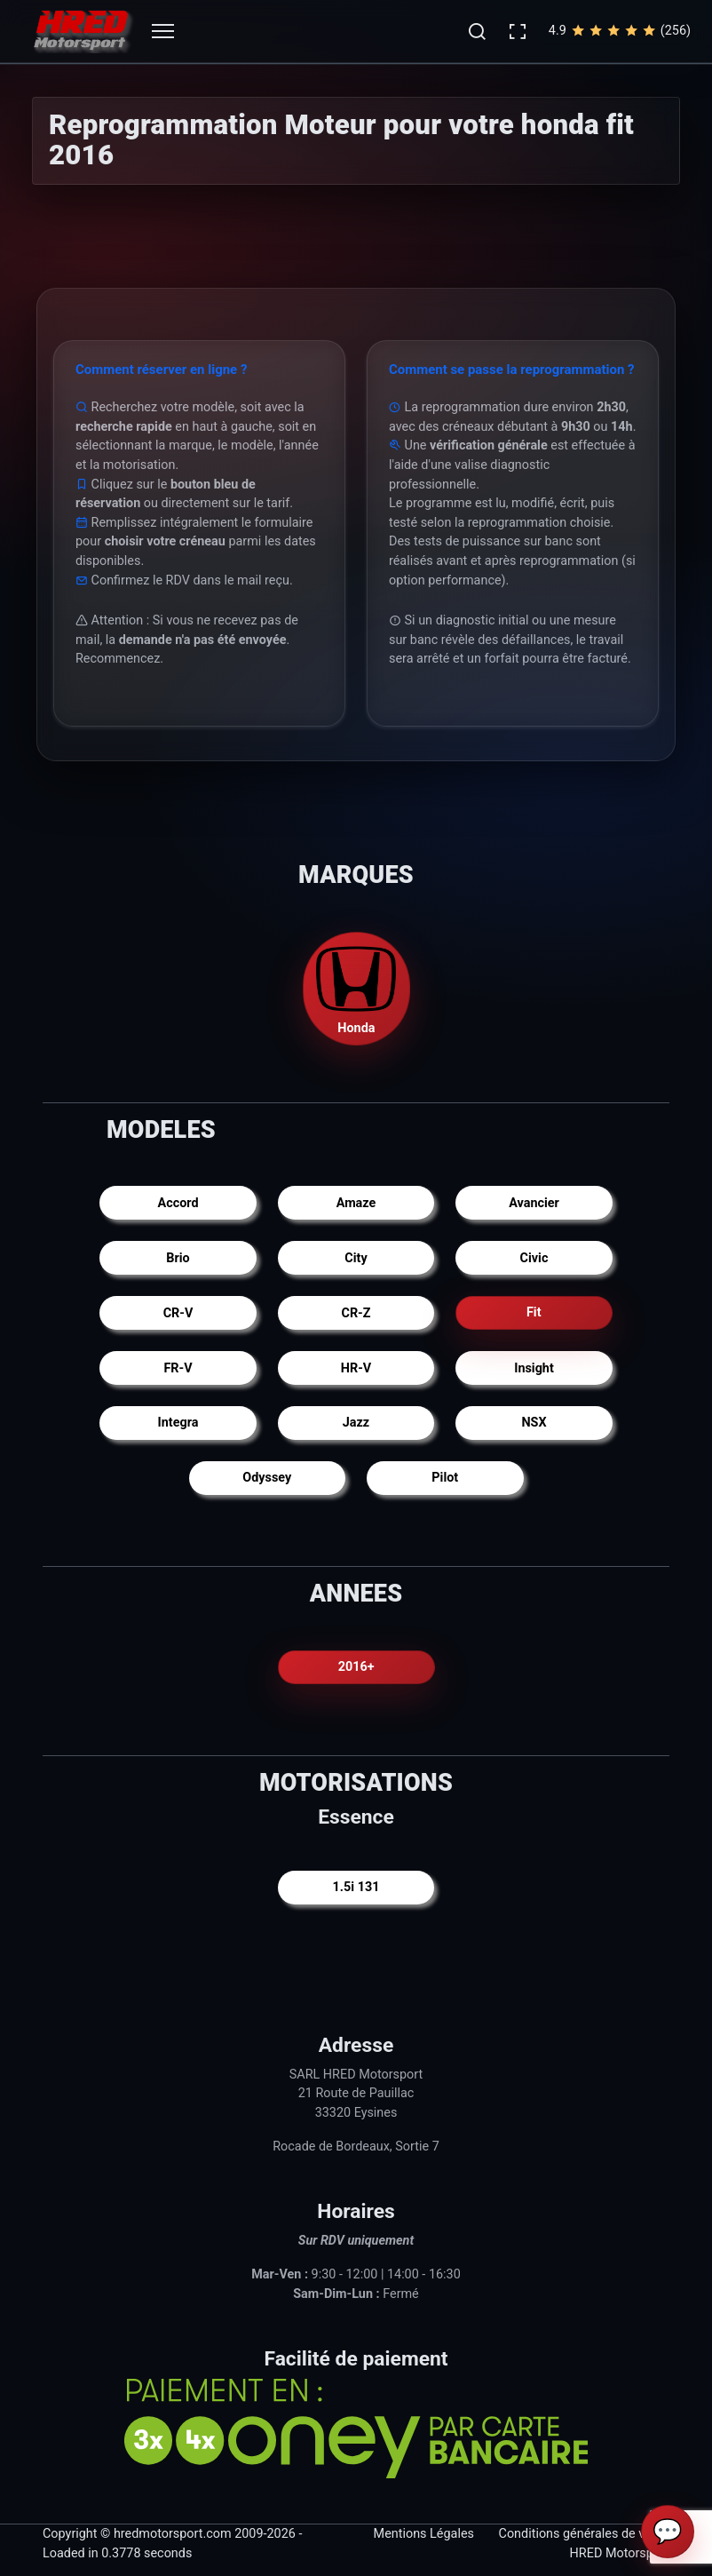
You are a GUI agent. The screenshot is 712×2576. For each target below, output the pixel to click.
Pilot (444, 1477)
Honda (356, 987)
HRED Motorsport (619, 2553)
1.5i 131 (356, 1887)
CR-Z (355, 1313)
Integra (178, 1422)
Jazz (356, 1422)
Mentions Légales (424, 2533)
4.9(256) (620, 31)
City (355, 1258)
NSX (533, 1422)
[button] (477, 31)
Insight (534, 1368)
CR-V (178, 1313)
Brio (177, 1258)
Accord (177, 1203)
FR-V (177, 1368)
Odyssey (266, 1477)
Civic (534, 1258)
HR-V (356, 1368)
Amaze (356, 1203)
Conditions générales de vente (584, 2533)
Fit (534, 1313)
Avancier (534, 1203)
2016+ (356, 1666)
